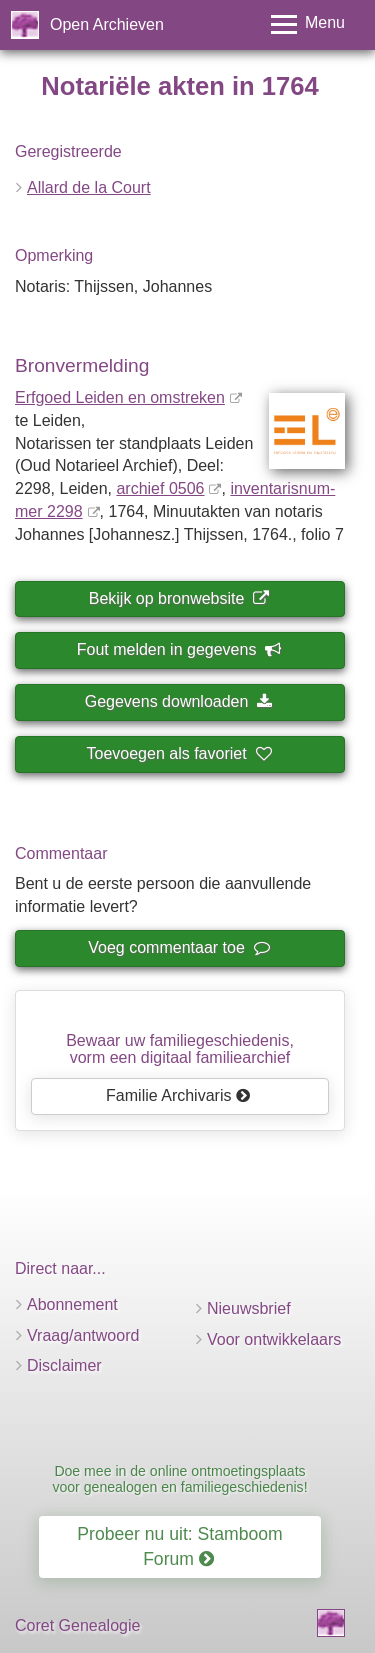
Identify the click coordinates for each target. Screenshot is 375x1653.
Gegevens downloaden (179, 701)
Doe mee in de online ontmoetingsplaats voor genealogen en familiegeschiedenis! (179, 1478)
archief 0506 (160, 488)
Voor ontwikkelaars (274, 1339)
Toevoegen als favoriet (179, 753)
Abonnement (72, 1304)
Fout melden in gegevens (179, 649)
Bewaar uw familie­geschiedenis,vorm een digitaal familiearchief (180, 1049)
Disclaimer (64, 1365)
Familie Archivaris (178, 1095)
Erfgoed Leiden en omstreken (120, 397)
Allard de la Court (89, 187)
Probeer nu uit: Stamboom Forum (179, 1546)
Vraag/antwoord (83, 1335)
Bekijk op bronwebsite (179, 598)
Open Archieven (107, 24)
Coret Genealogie (77, 1625)
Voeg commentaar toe (178, 947)
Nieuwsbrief (249, 1308)
